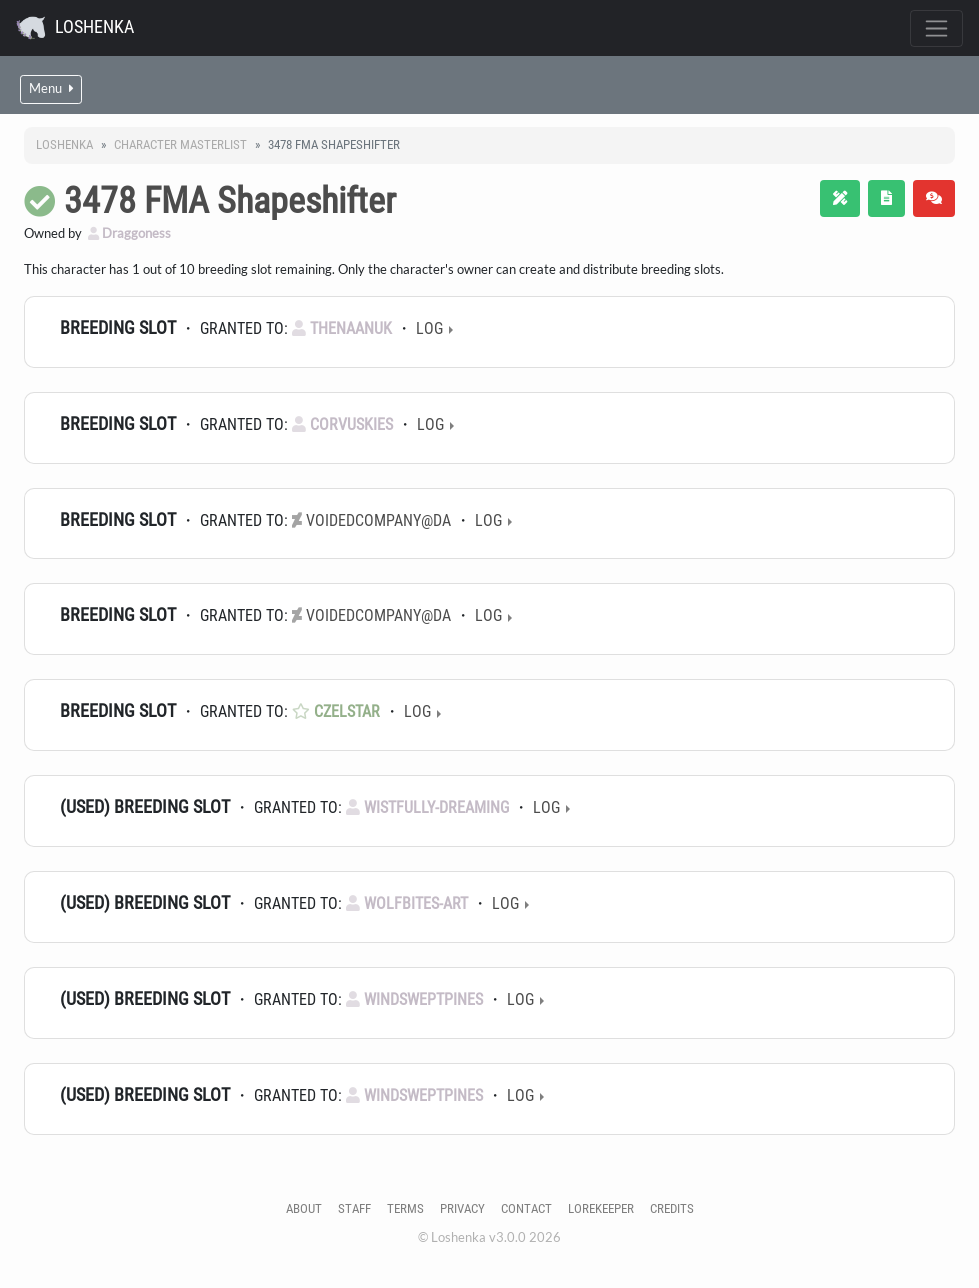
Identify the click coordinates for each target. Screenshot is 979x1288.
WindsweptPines (414, 999)
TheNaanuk (342, 328)
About (304, 1208)
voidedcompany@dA (371, 520)
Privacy (462, 1208)
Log (429, 328)
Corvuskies (342, 424)
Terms (405, 1208)
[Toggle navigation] (936, 28)
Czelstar (336, 711)
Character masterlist (180, 144)
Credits (672, 1208)
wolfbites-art (407, 903)
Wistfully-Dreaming (427, 807)
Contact (526, 1208)
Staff (354, 1208)
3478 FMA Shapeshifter (230, 201)
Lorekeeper (601, 1208)
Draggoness (129, 233)
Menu (51, 88)
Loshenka (75, 28)
